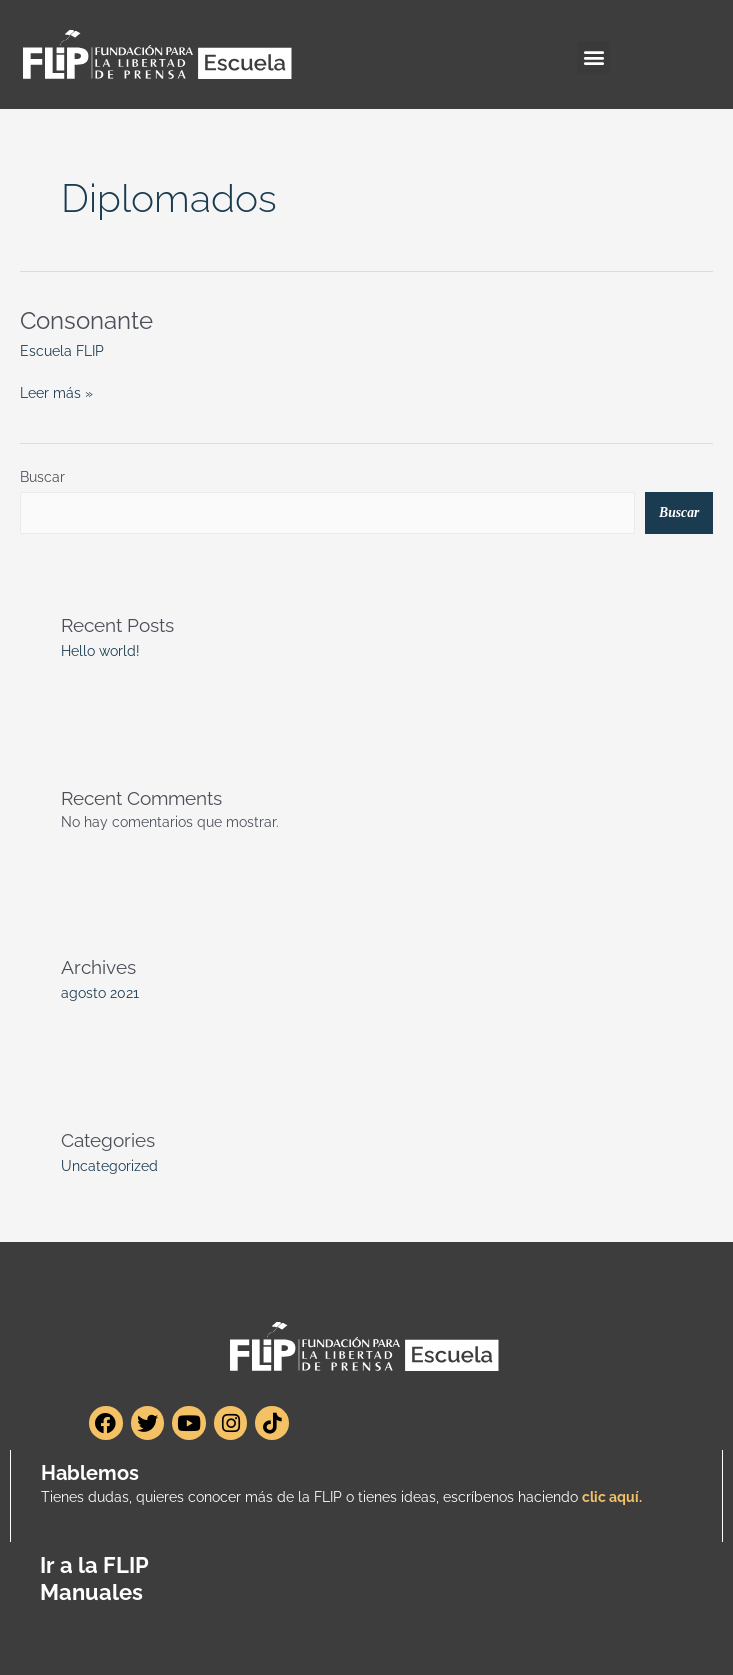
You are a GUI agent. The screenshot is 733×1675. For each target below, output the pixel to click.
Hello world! (100, 651)
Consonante (86, 321)
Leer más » (56, 391)
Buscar (42, 477)
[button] (593, 57)
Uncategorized (109, 1166)
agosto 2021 (100, 993)
